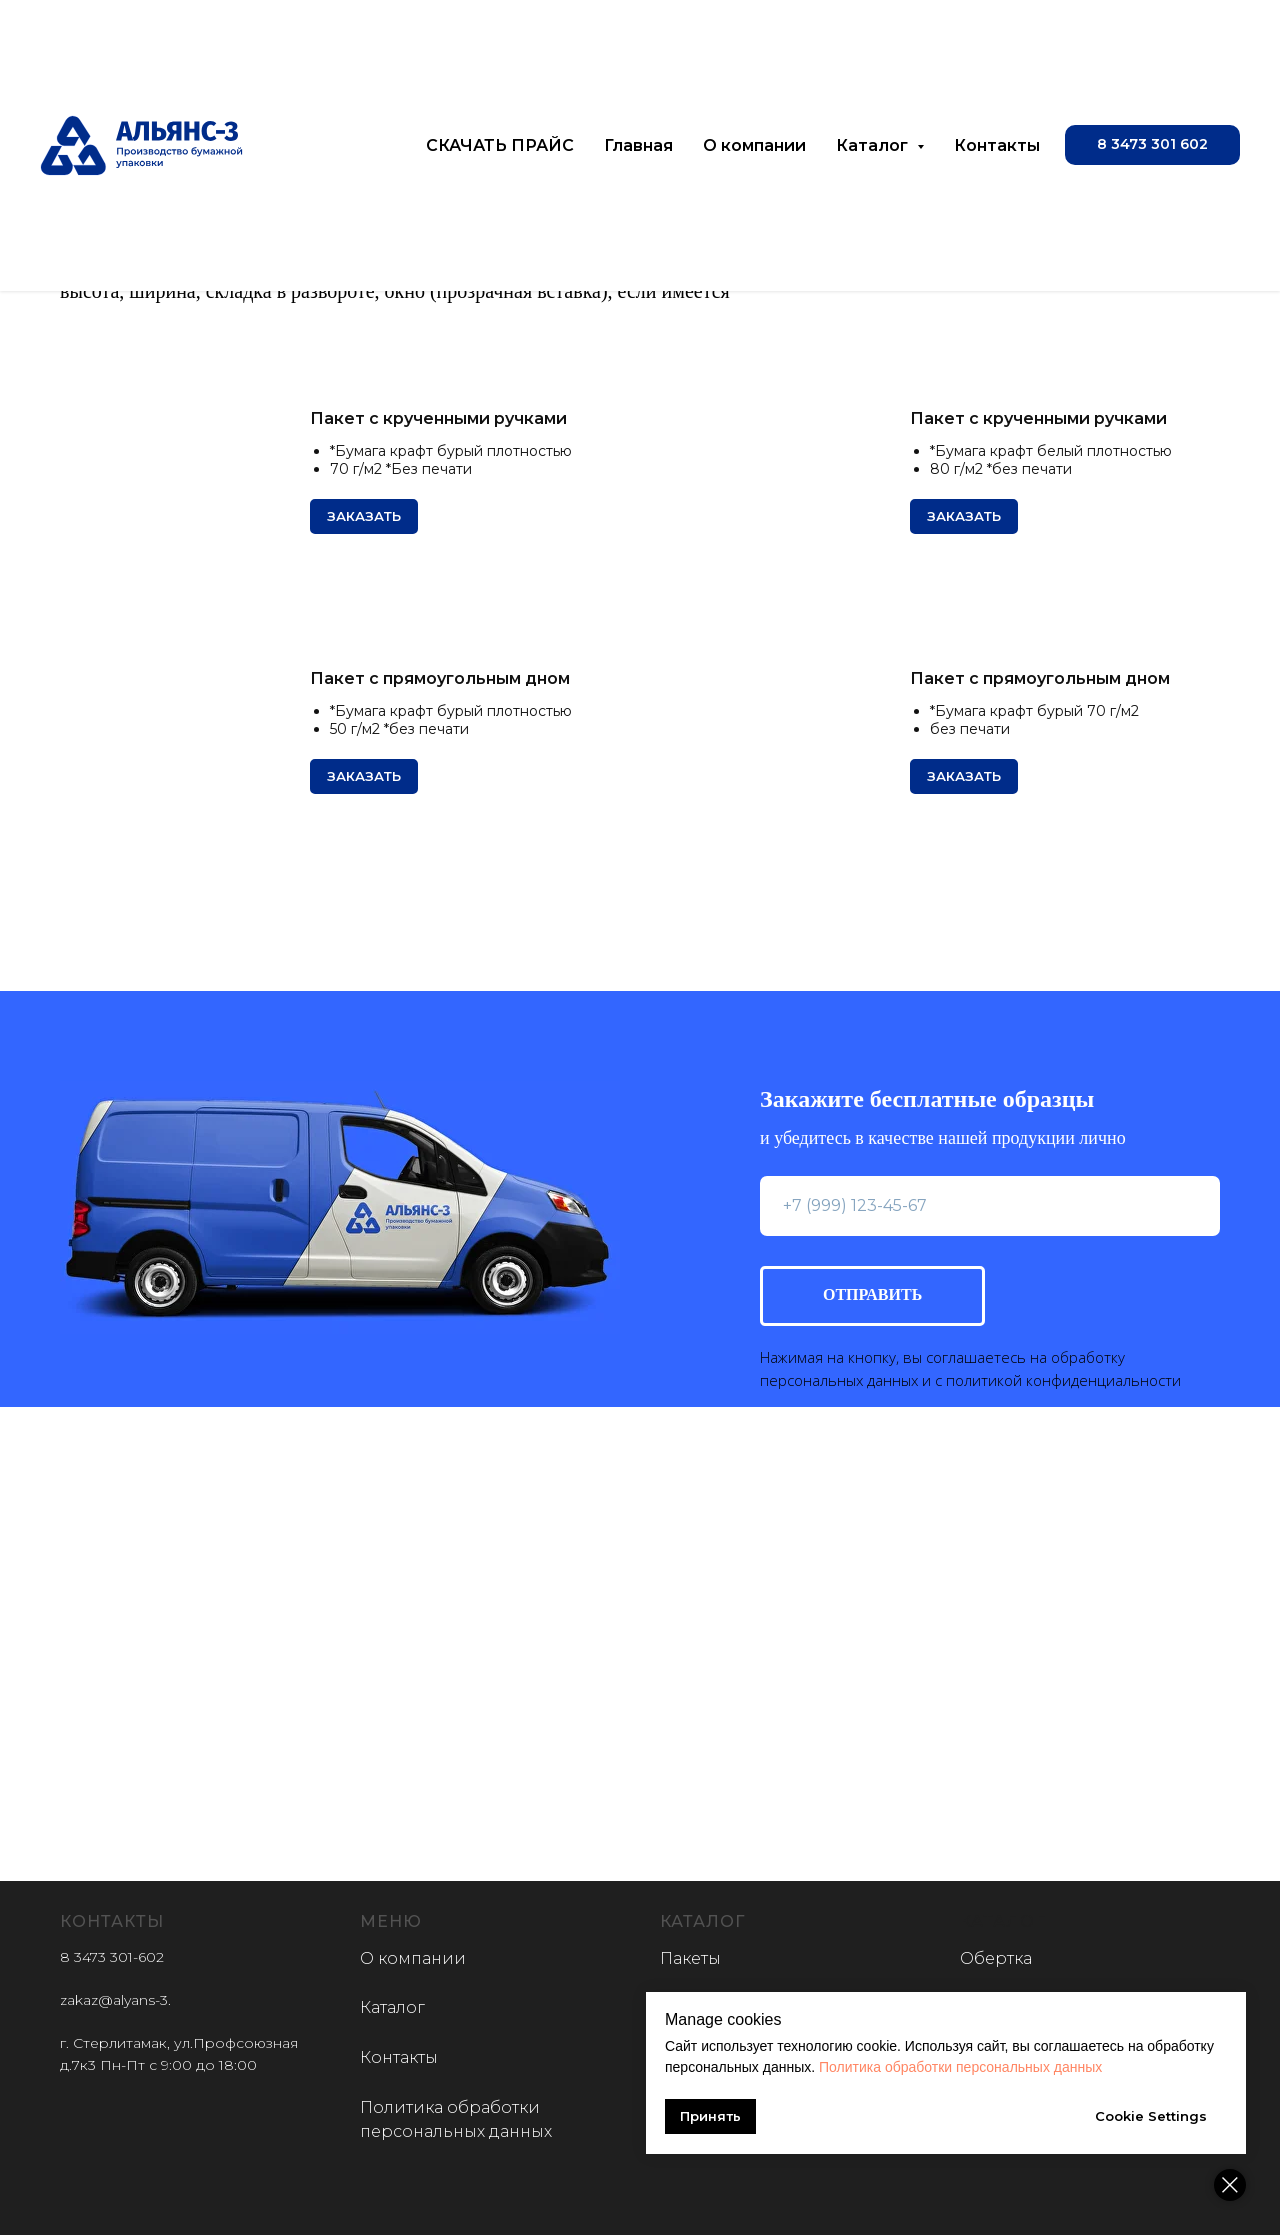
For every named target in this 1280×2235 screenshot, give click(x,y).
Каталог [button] (874, 145)
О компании (754, 145)
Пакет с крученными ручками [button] (438, 418)
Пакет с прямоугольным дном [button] (440, 678)
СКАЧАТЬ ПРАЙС (500, 145)
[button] (1152, 145)
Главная (638, 145)
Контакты (997, 145)
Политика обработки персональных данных (960, 2067)
